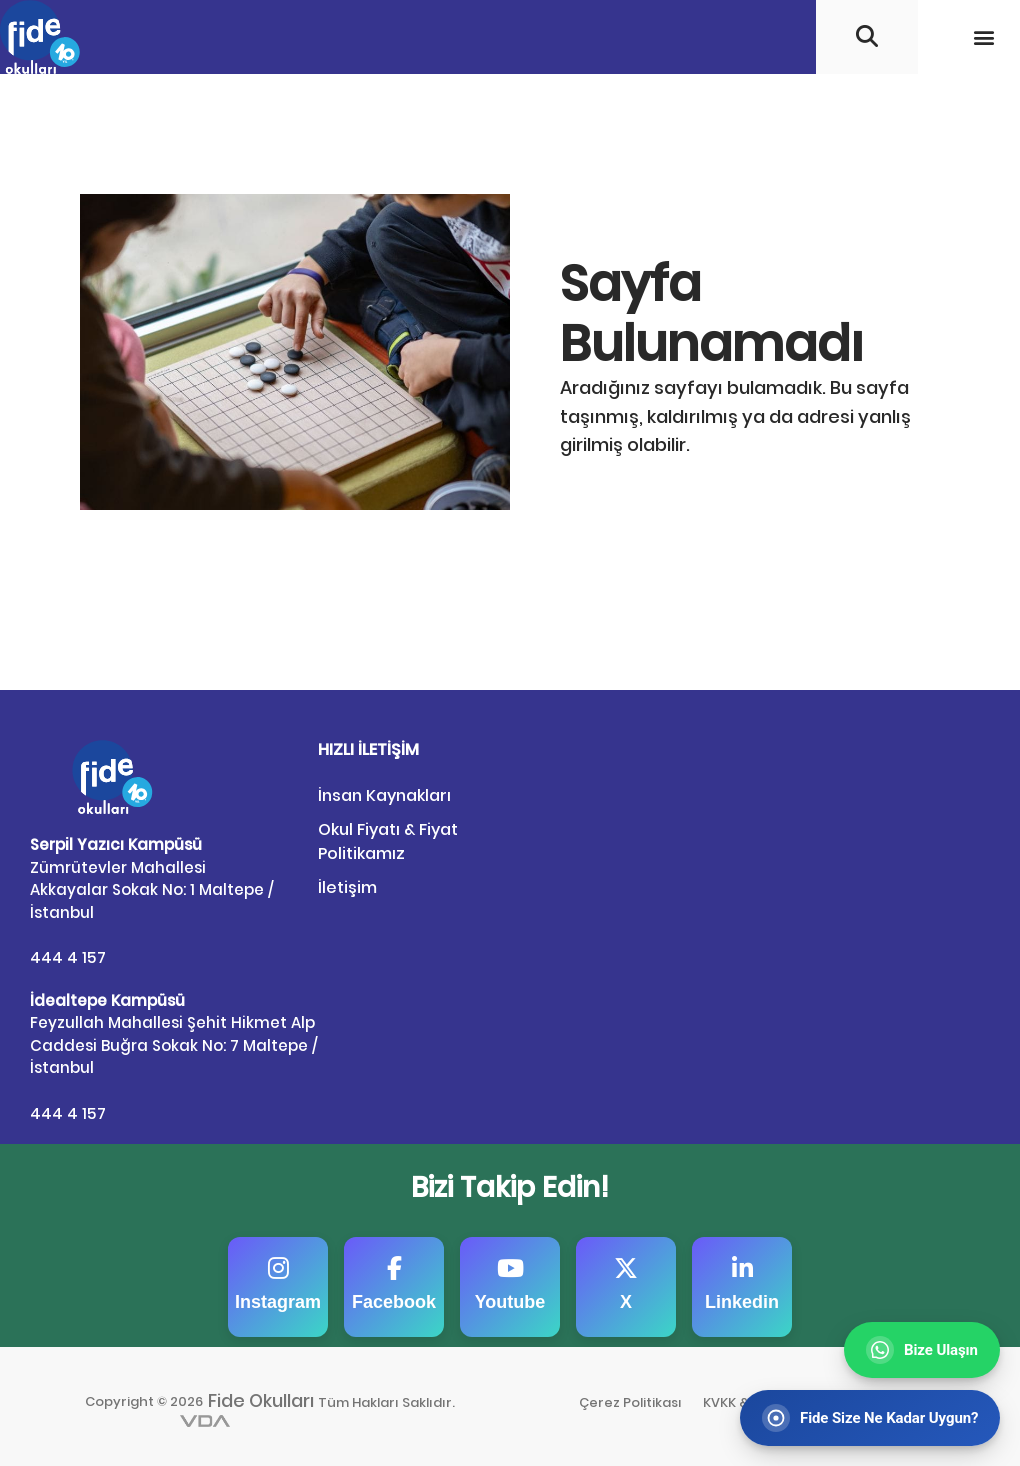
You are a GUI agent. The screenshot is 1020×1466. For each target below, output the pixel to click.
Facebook (394, 1283)
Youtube (510, 1283)
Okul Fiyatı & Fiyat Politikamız (388, 841)
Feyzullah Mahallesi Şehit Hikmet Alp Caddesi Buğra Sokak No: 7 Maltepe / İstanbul (174, 1033)
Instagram (278, 1283)
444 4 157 (67, 956)
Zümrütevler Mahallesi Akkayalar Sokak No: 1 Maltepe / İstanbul (152, 878)
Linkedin (742, 1283)
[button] (983, 36)
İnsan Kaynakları (384, 795)
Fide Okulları (262, 1398)
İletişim (347, 887)
